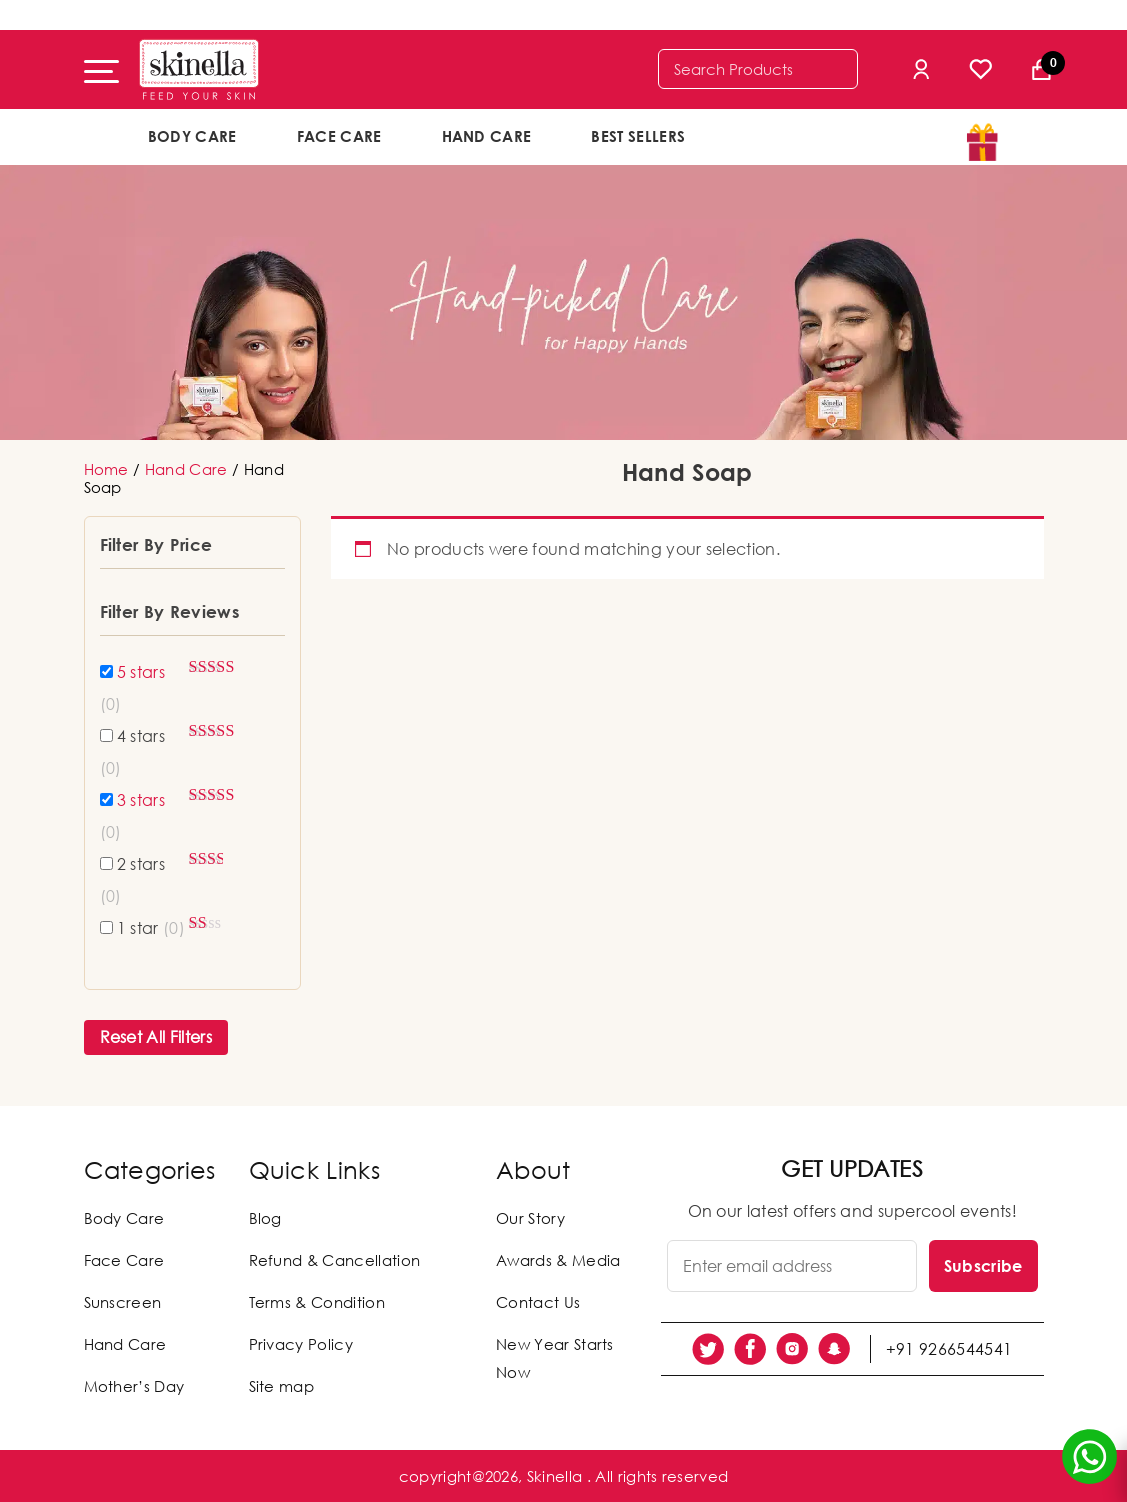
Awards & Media (558, 1260)
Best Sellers (638, 136)
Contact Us (538, 1302)
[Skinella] (199, 69)
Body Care (192, 136)
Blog (265, 1218)
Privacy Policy (301, 1344)
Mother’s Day (134, 1386)
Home (106, 469)
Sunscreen (123, 1302)
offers (780, 135)
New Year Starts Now (555, 1358)
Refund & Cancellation (335, 1260)
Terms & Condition (317, 1302)
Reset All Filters (156, 1037)
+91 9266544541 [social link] (949, 1349)
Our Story (530, 1218)
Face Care (339, 136)
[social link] (708, 1349)
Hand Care (487, 136)
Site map (282, 1386)
